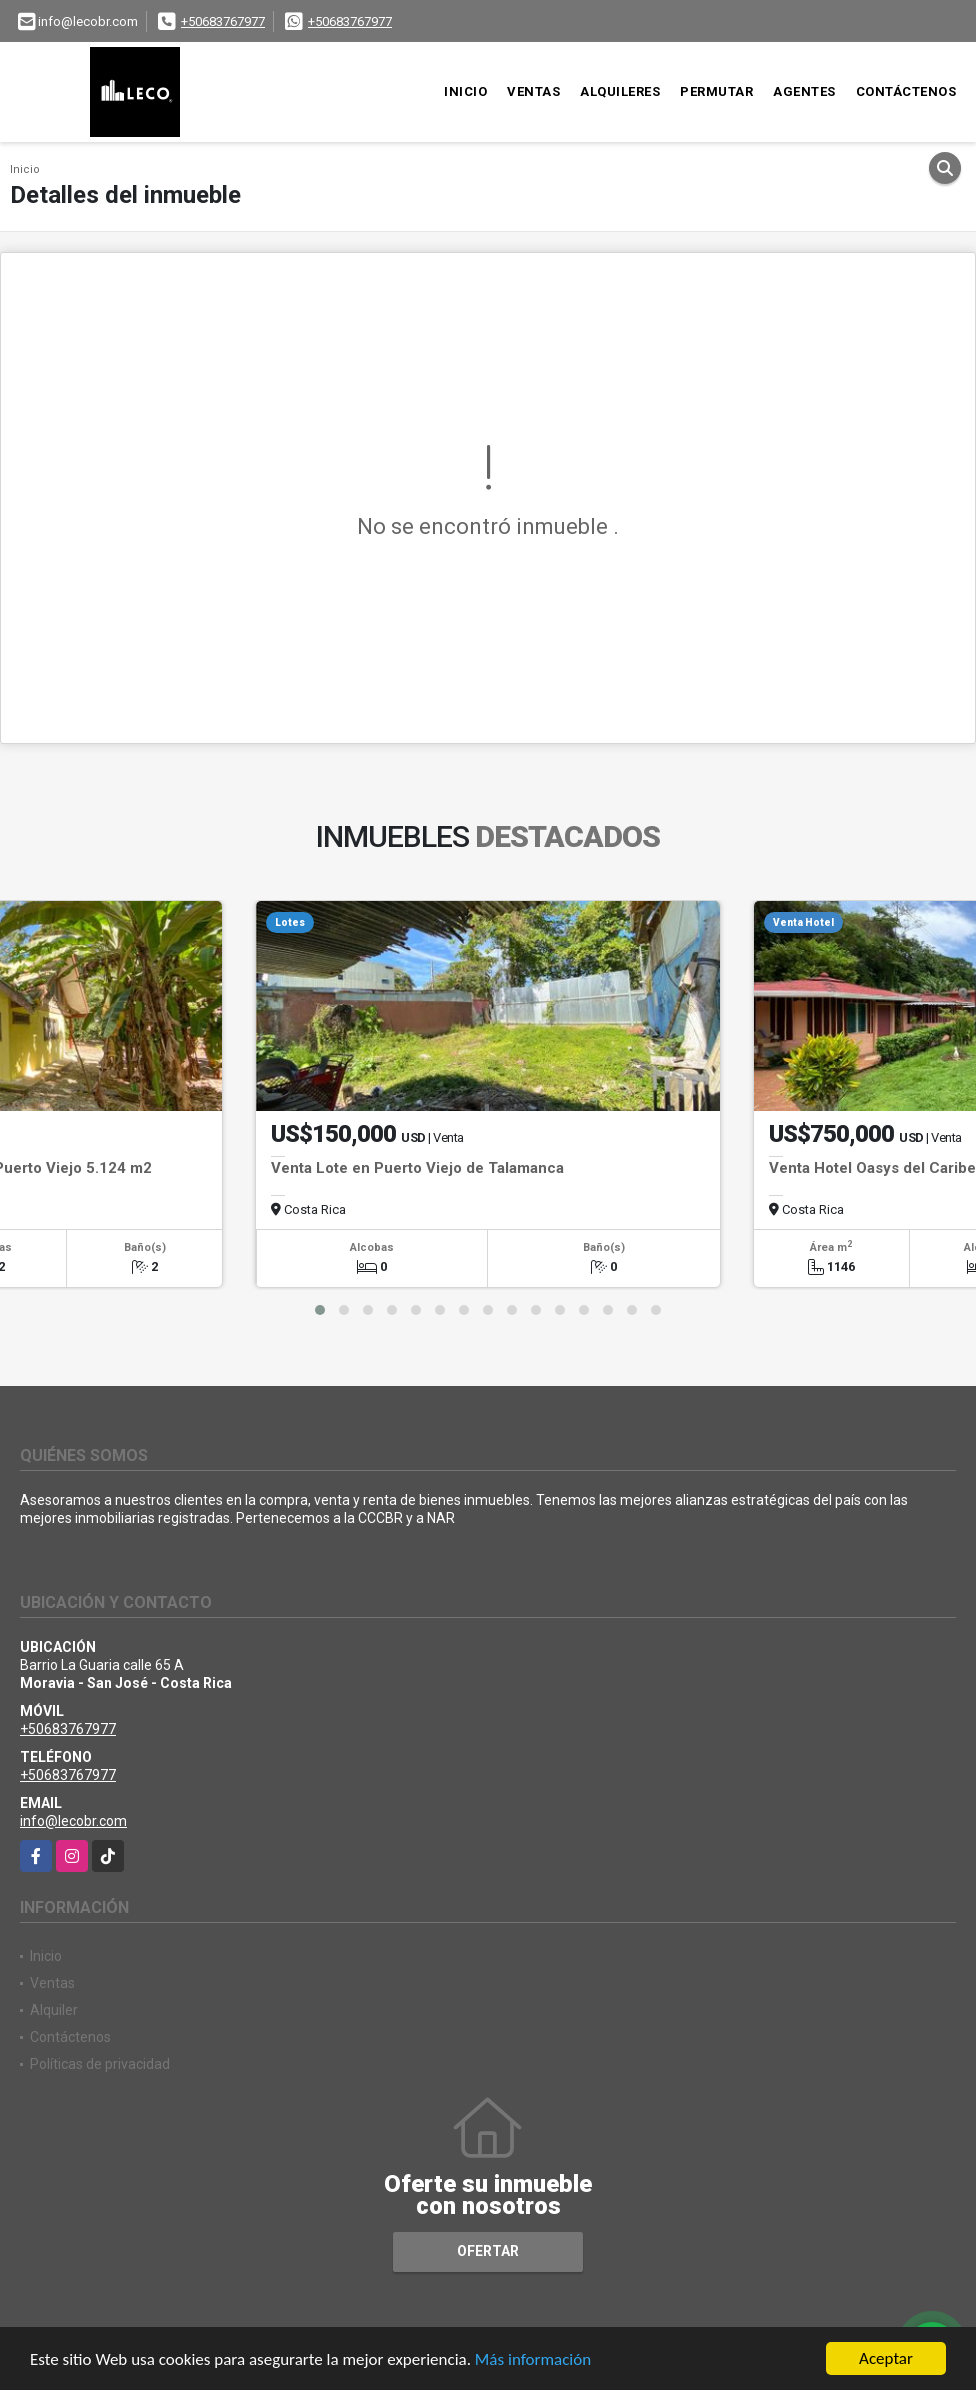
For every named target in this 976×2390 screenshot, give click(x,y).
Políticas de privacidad (100, 2064)
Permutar (716, 91)
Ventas (533, 91)
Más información (533, 2360)
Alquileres (620, 91)
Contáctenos (906, 91)
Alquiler (54, 2010)
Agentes (804, 91)
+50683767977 (223, 21)
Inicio (465, 91)
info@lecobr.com (73, 1821)
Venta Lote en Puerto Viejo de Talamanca (417, 1168)
